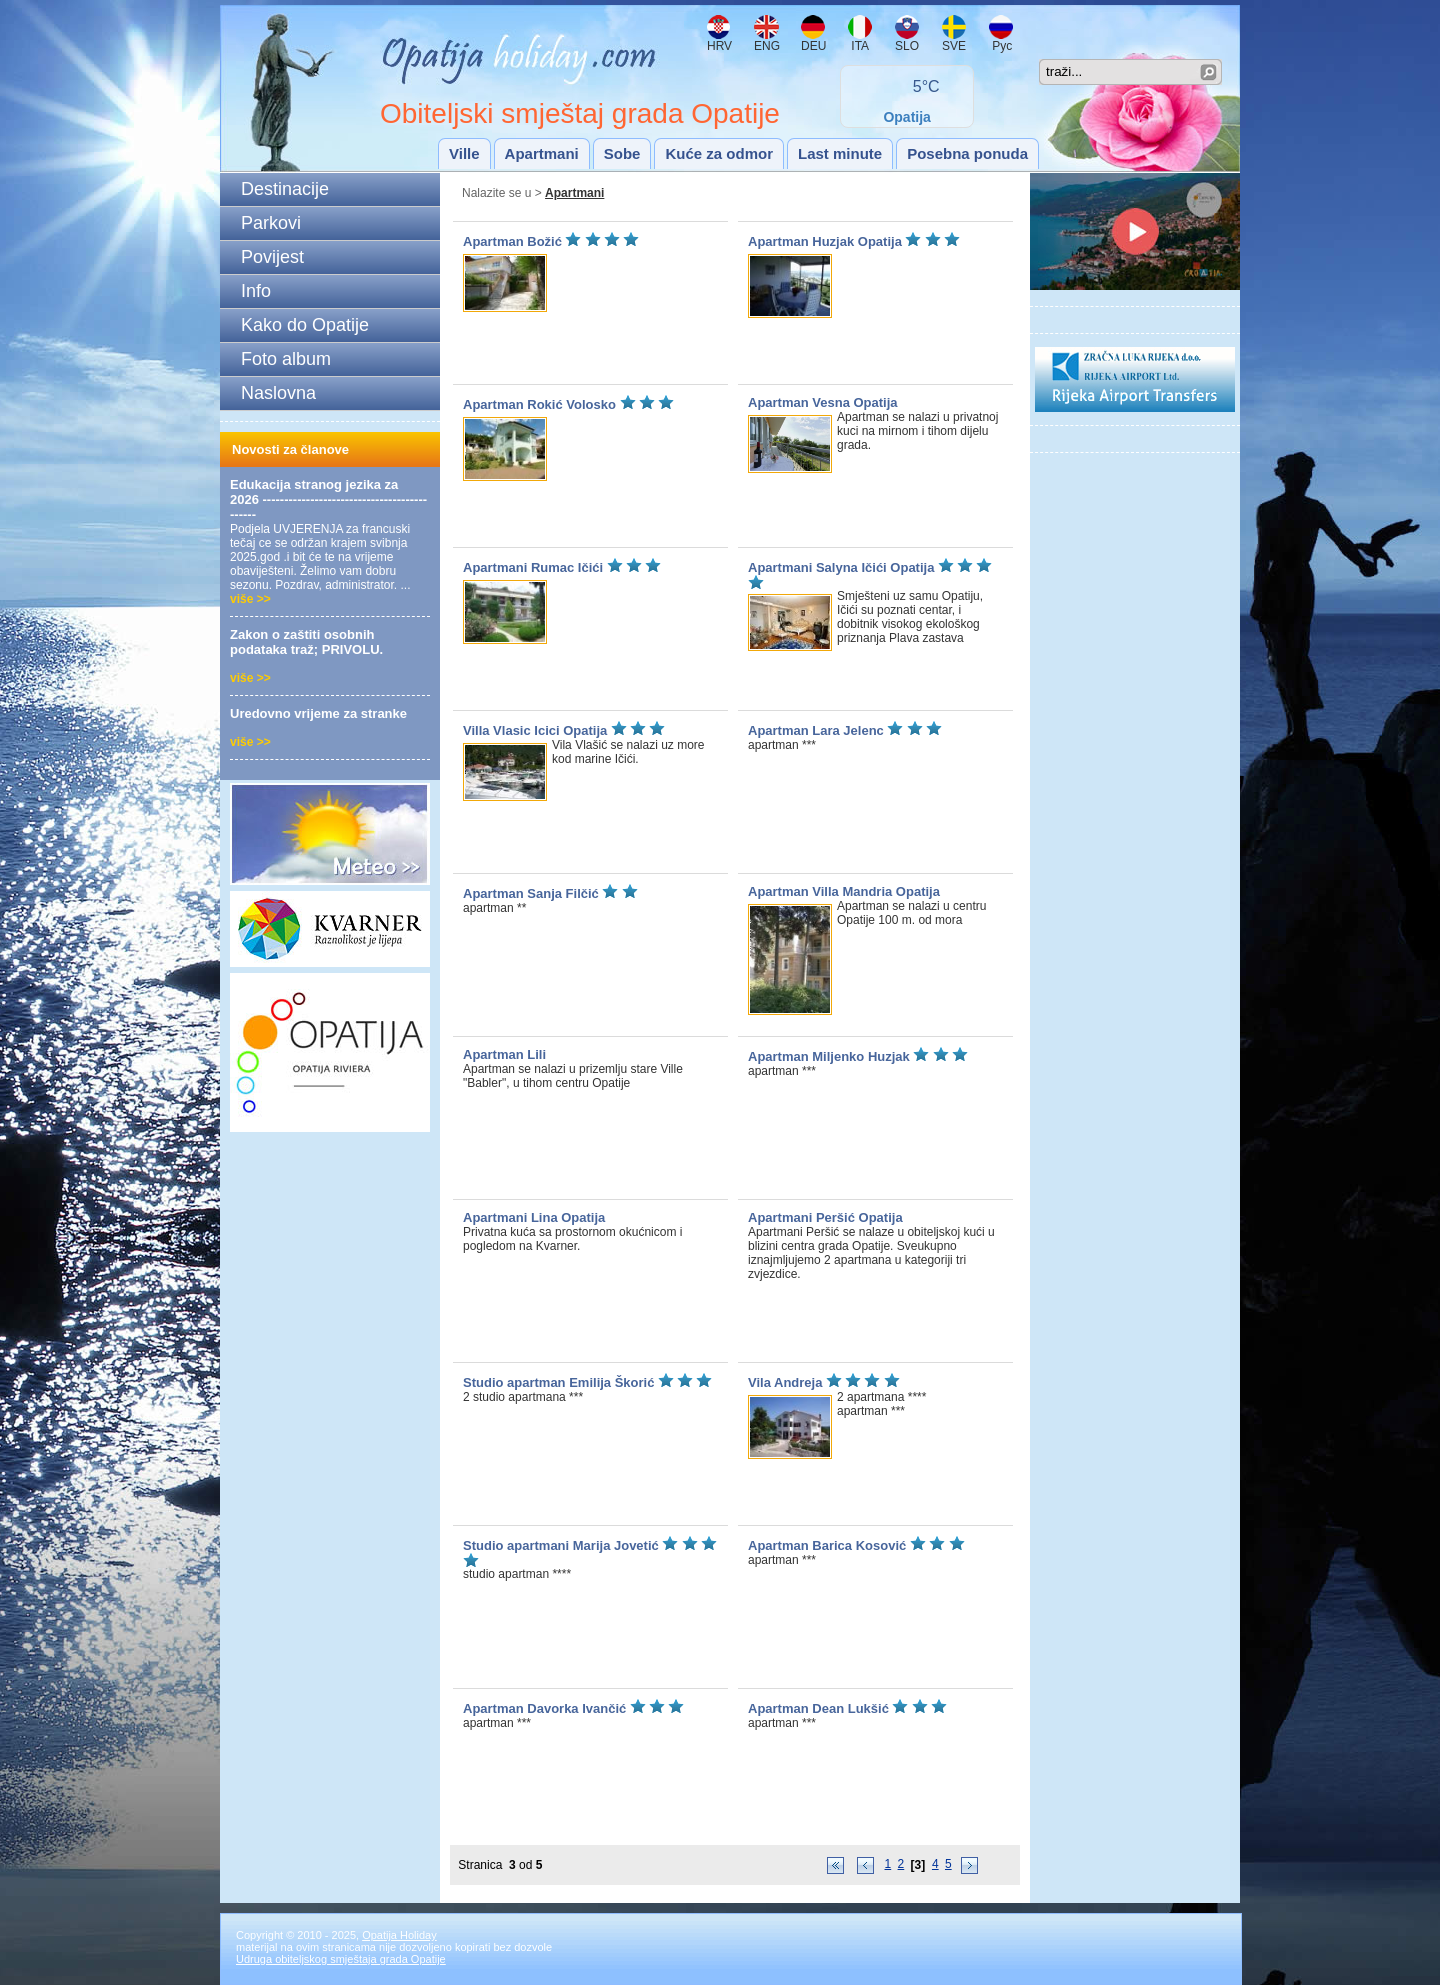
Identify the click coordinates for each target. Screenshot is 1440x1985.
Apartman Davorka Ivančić (544, 1708)
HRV (719, 46)
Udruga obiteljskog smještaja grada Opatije (341, 1959)
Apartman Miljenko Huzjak (829, 1056)
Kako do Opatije (305, 325)
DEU (813, 46)
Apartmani (542, 153)
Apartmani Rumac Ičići (533, 567)
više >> (250, 599)
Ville (464, 153)
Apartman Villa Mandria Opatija (844, 891)
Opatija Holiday (399, 1935)
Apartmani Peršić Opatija (825, 1217)
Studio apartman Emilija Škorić (558, 1382)
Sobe (622, 153)
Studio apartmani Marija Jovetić (562, 1545)
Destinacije (285, 189)
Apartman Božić (512, 241)
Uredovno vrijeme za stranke (318, 713)
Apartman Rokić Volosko (541, 404)
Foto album (286, 359)
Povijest (272, 257)
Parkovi (271, 223)
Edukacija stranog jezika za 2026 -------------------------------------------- (328, 499)
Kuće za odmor (719, 153)
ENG (767, 46)
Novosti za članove (290, 449)
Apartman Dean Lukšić (818, 1708)
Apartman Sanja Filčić (532, 893)
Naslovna (278, 393)
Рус (1000, 46)
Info (256, 291)
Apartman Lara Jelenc (817, 730)
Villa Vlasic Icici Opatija (535, 730)
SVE (954, 46)
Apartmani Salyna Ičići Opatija (841, 567)
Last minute (840, 153)
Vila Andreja (785, 1382)
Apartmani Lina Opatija (534, 1217)
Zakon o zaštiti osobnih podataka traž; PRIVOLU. (306, 642)
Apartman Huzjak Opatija (825, 241)
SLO (907, 46)
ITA (858, 46)
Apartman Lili (504, 1054)
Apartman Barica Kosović (829, 1545)
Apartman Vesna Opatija (823, 402)
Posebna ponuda (967, 153)
